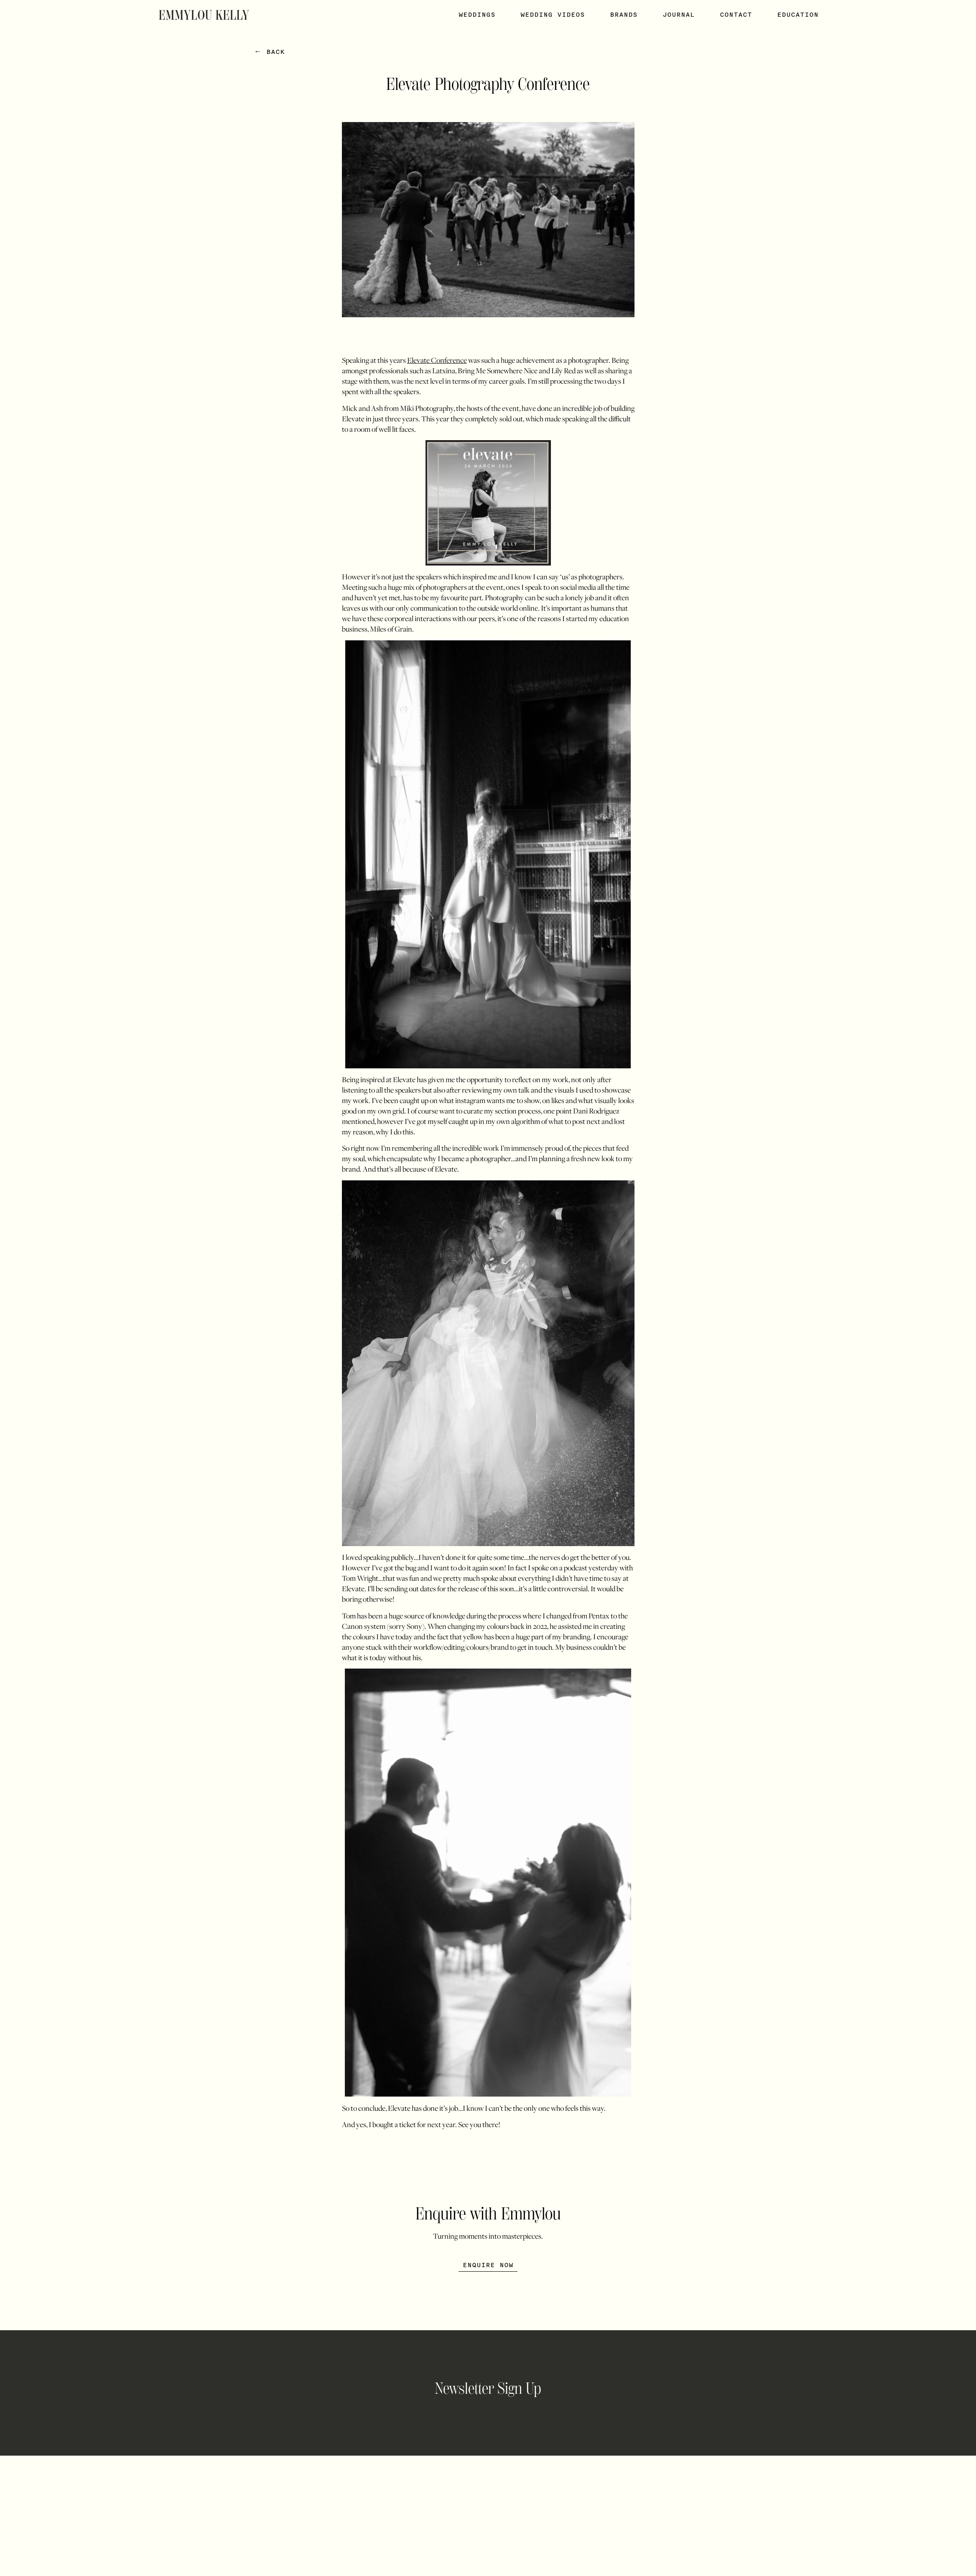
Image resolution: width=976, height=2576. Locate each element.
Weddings (477, 15)
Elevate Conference (437, 360)
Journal (679, 15)
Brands (623, 15)
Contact (736, 15)
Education (797, 15)
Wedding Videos (552, 15)
